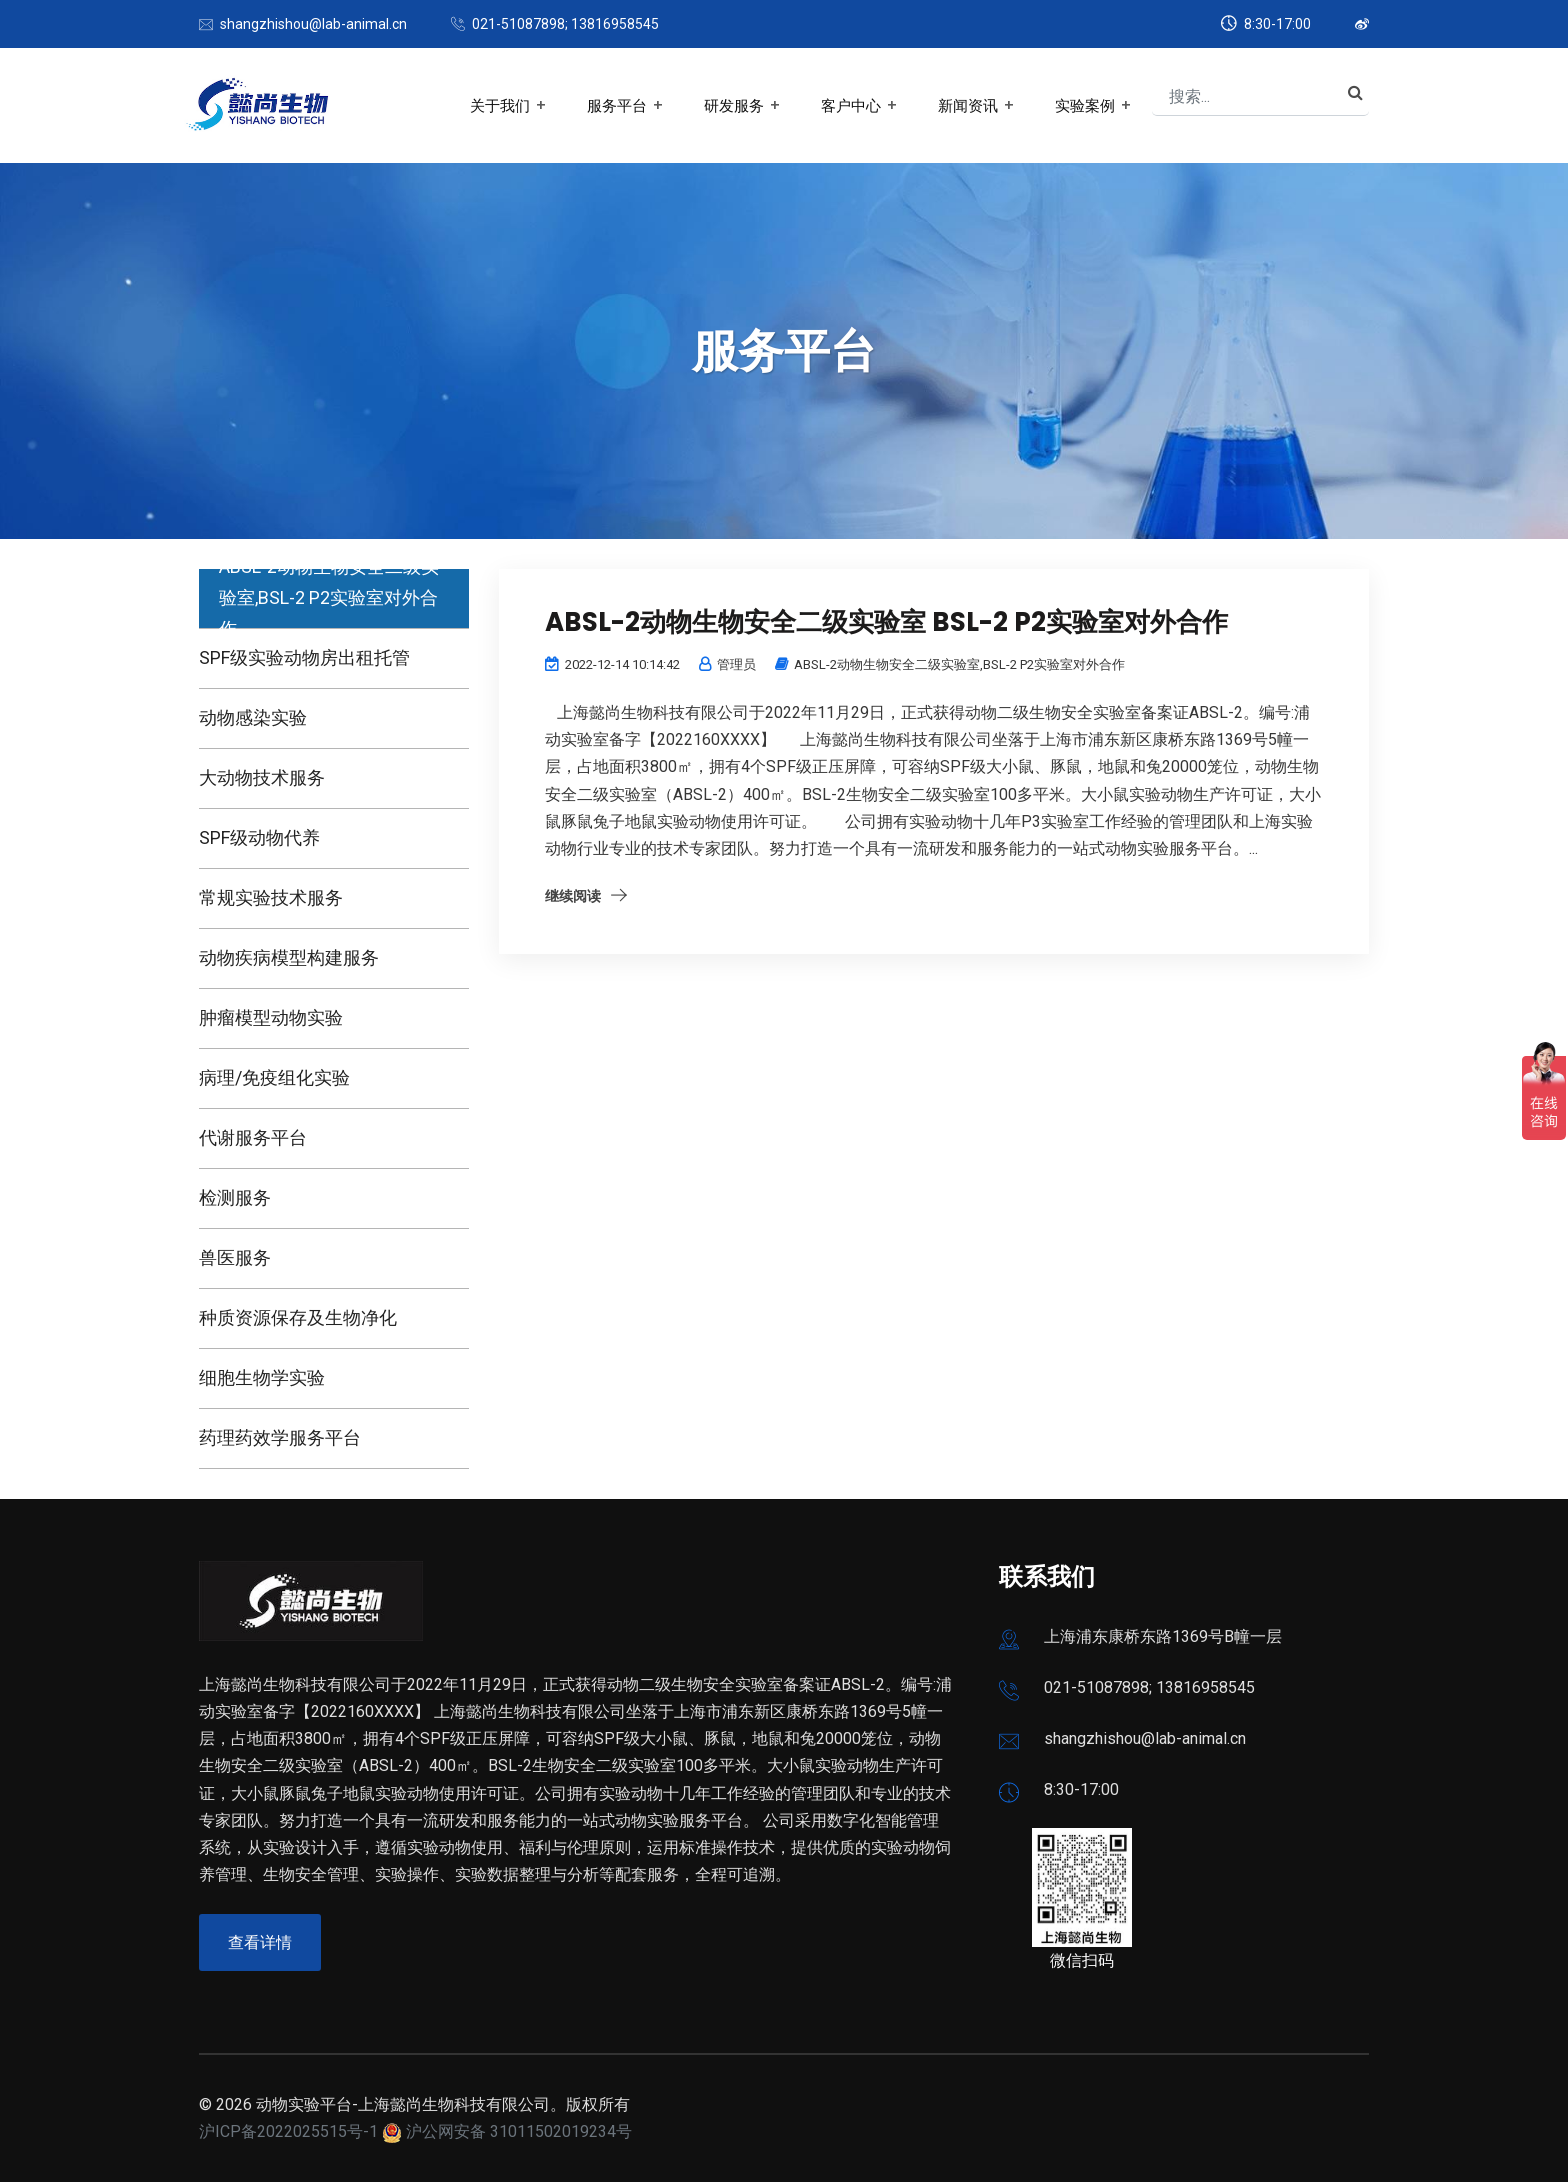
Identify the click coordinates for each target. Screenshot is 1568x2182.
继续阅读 (573, 896)
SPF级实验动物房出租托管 (304, 657)
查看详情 (260, 1942)
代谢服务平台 (253, 1137)
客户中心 (851, 105)
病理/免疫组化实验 (274, 1077)
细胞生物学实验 (262, 1377)
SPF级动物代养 (259, 837)
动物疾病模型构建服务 (289, 957)
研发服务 (734, 105)
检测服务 (235, 1197)
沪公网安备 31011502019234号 (519, 2131)
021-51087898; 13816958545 (565, 24)
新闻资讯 (968, 105)
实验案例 (1085, 105)
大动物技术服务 (262, 777)
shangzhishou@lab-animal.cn (313, 24)
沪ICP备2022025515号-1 (288, 2131)
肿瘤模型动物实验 (271, 1017)
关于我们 (500, 105)
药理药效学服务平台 (280, 1437)
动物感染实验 (253, 717)
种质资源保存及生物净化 (298, 1317)
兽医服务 (235, 1257)
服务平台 (617, 105)
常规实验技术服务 (271, 897)
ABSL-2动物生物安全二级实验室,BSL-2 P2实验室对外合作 (329, 597)
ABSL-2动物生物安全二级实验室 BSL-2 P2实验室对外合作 (886, 622)
